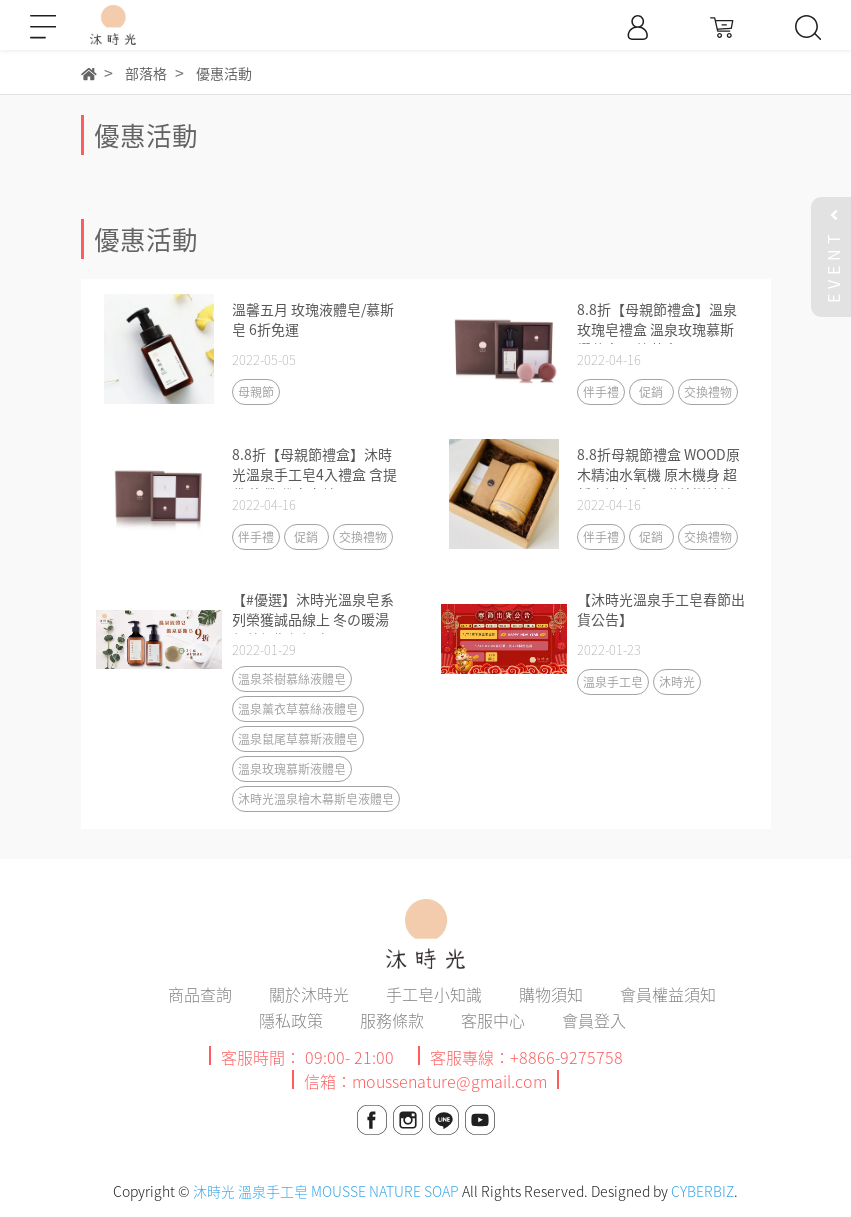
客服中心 (493, 1020)
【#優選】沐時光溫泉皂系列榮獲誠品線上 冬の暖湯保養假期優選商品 (313, 619)
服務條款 (392, 1020)
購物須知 (551, 994)
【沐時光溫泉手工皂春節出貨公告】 (661, 609)
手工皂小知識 (434, 994)
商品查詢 (200, 994)
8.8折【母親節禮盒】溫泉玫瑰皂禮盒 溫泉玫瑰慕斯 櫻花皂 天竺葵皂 (657, 329)
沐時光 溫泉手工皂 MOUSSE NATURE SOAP (326, 1191)
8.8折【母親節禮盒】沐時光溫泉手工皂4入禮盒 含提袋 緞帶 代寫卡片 (314, 474)
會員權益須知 (668, 994)
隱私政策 (291, 1020)
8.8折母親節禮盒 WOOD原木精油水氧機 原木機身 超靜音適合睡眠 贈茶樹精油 (658, 474)
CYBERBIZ (702, 1191)
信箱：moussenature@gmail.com (425, 1081)
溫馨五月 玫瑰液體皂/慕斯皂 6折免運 (313, 319)
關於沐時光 (309, 994)
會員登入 (594, 1020)
